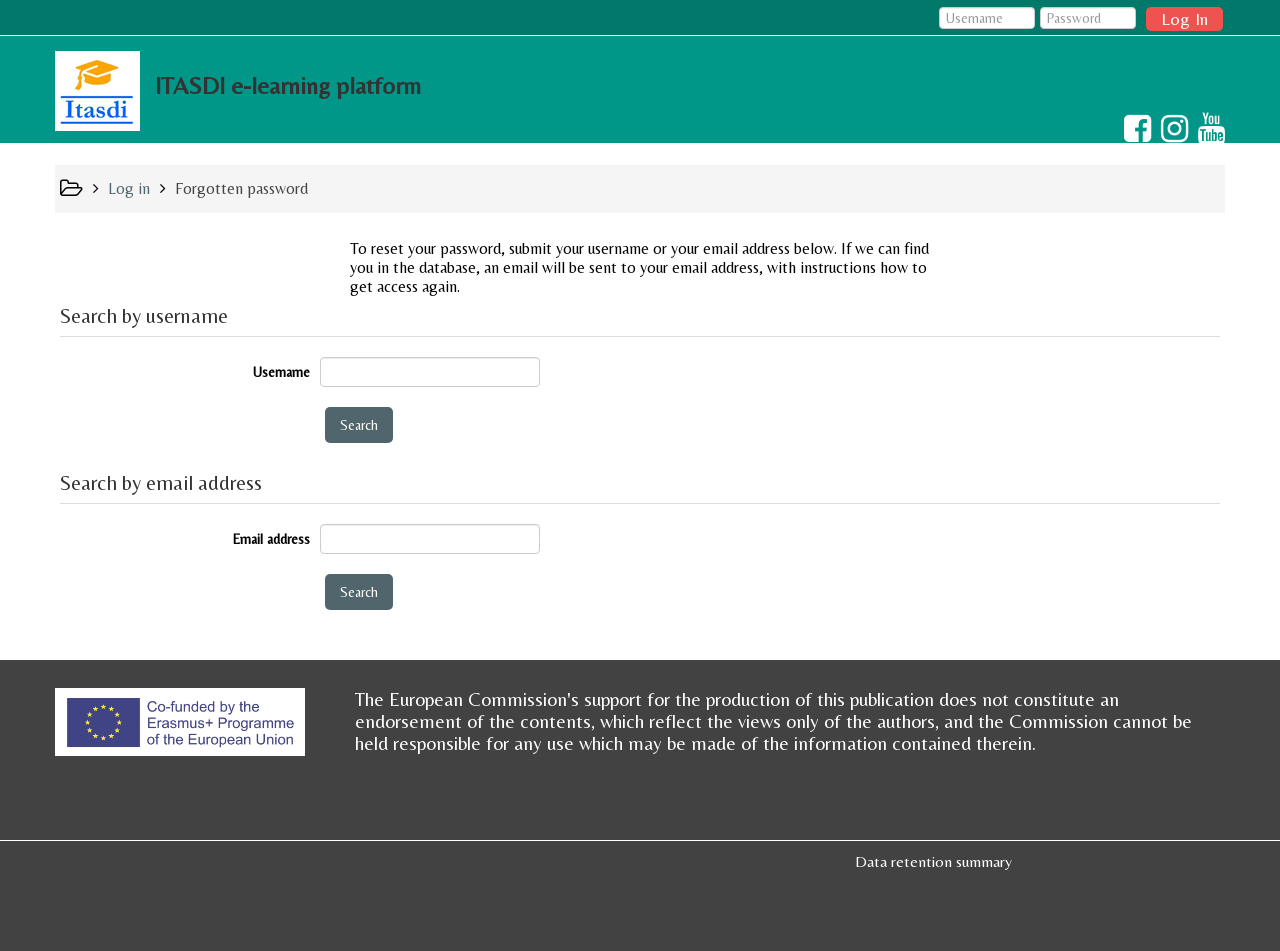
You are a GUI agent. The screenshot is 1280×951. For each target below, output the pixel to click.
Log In (1184, 18)
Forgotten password (241, 188)
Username (281, 372)
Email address (271, 539)
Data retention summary (933, 861)
